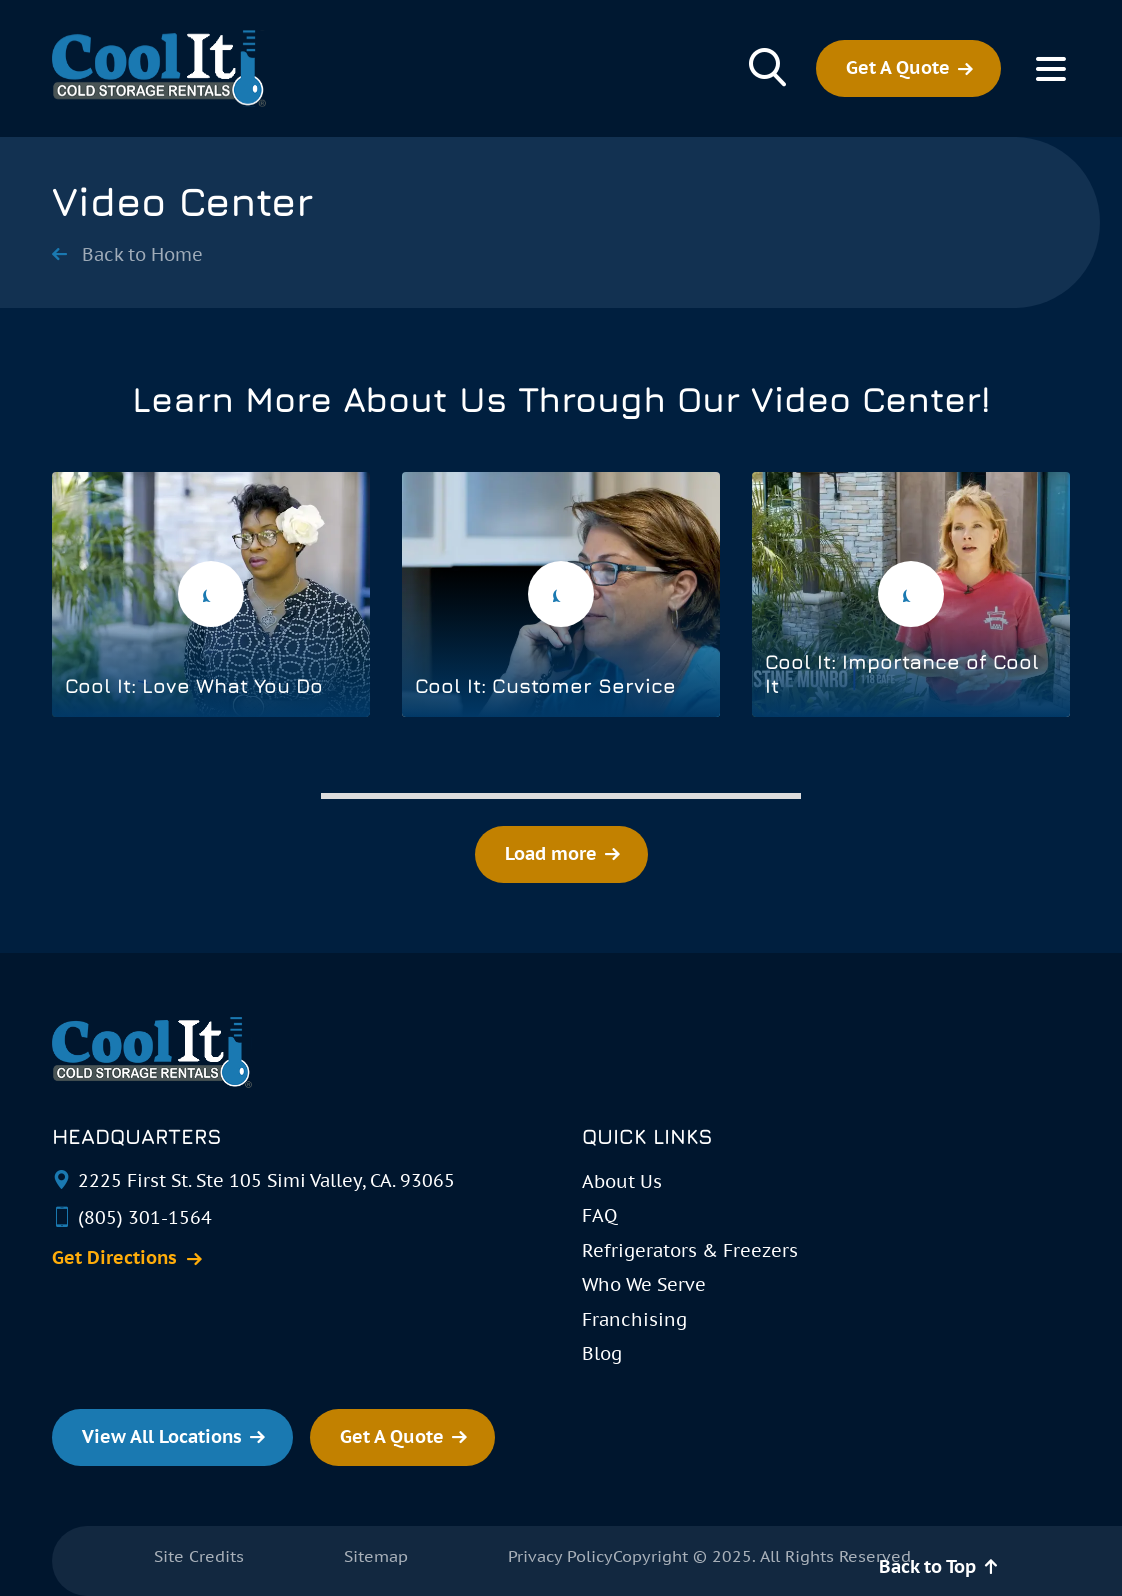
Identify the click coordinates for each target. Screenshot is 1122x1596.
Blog (602, 1353)
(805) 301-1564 (145, 1217)
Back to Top (927, 1566)
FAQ (599, 1215)
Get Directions (114, 1258)
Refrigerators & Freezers (690, 1250)
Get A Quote (898, 67)
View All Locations (162, 1436)
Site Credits (199, 1556)
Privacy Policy (560, 1556)
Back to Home (142, 255)
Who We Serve (644, 1284)
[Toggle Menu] (1050, 69)
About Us (622, 1181)
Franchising (634, 1319)
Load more (551, 853)
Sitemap (376, 1556)
